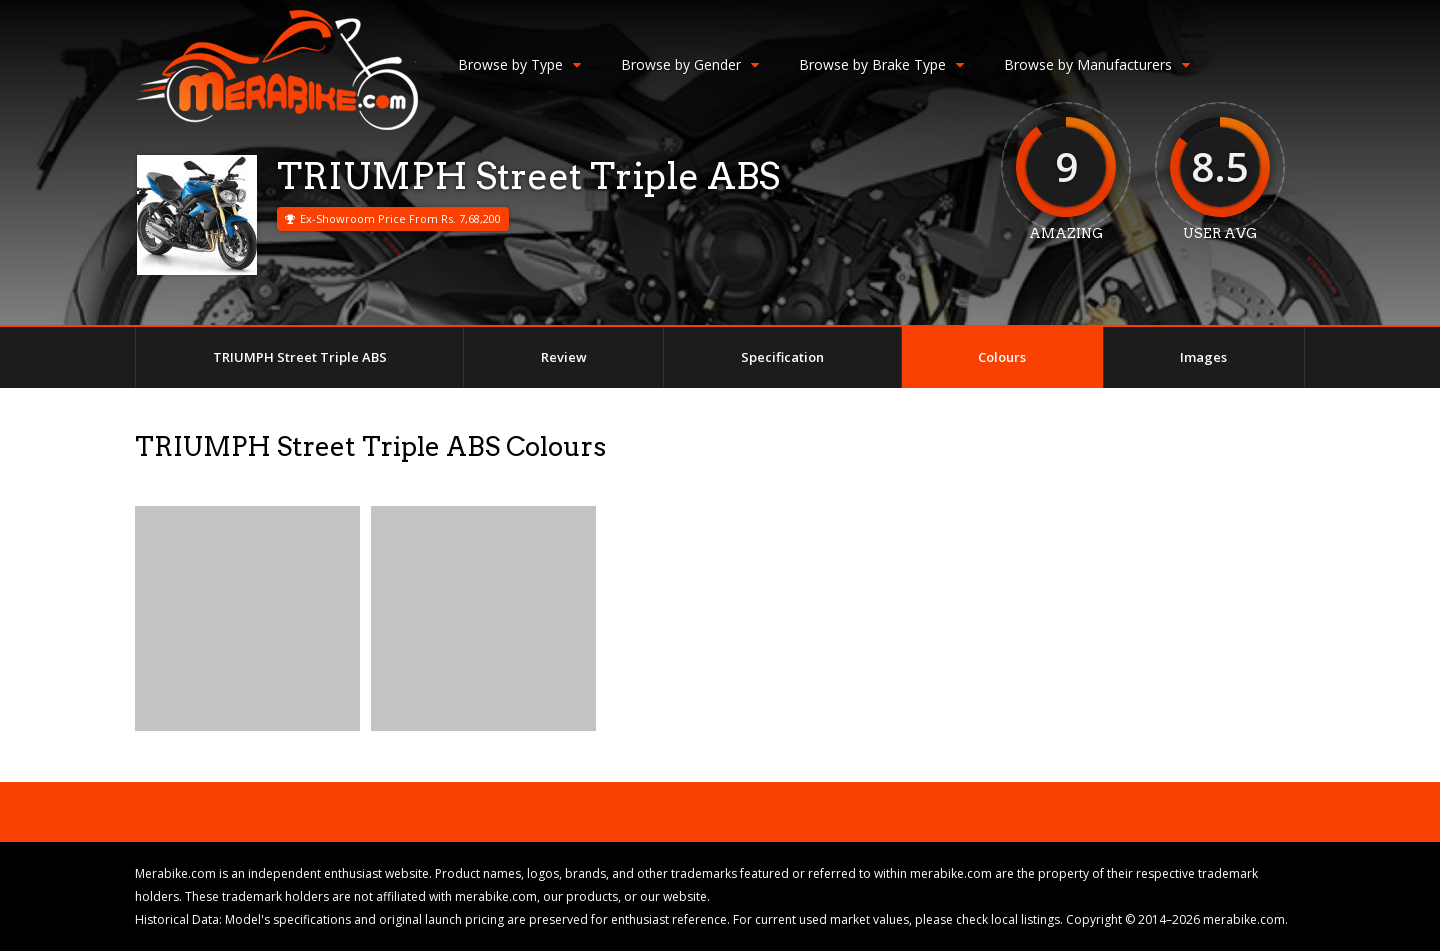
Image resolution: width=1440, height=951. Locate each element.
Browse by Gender (690, 64)
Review (564, 357)
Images (1203, 357)
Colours (1002, 357)
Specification (782, 357)
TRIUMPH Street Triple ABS (300, 357)
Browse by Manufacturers (1097, 64)
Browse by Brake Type (881, 64)
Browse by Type (519, 64)
